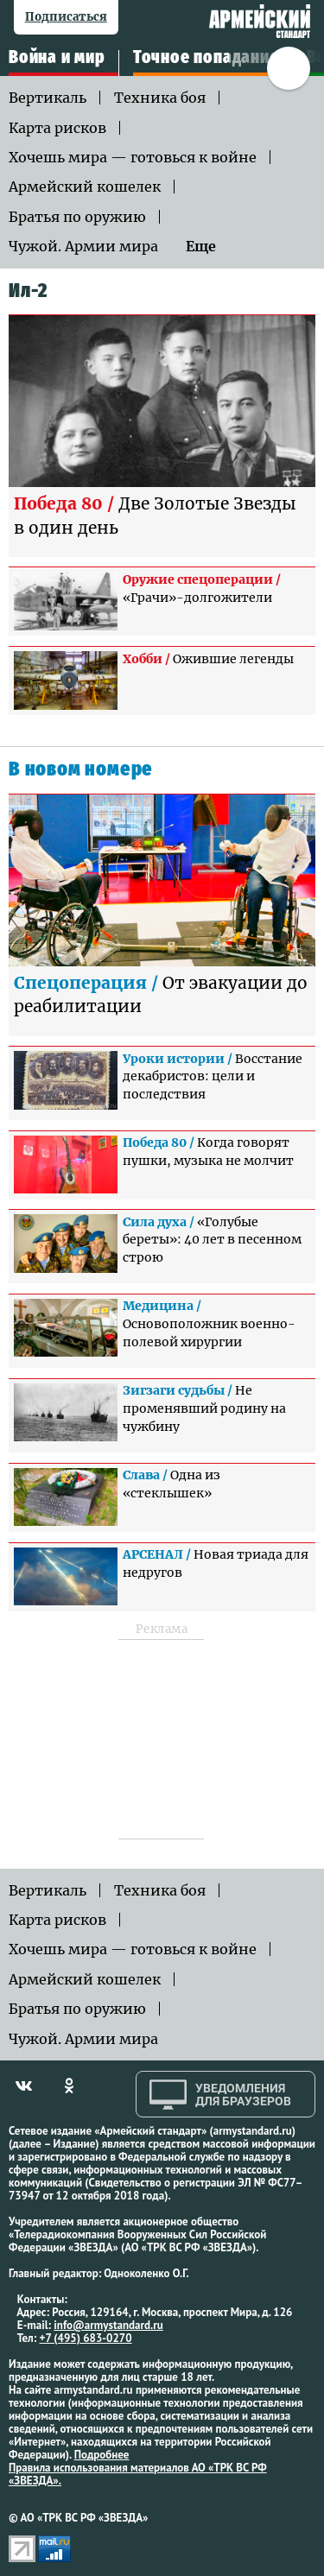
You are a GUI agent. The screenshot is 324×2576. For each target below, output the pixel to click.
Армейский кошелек (85, 186)
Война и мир (57, 57)
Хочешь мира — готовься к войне (133, 157)
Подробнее (102, 2454)
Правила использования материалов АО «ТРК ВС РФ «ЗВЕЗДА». (138, 2474)
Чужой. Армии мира (83, 246)
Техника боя (160, 97)
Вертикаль (47, 97)
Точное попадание (206, 57)
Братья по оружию (77, 217)
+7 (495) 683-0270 (86, 2338)
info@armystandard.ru (108, 2325)
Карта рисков (57, 128)
